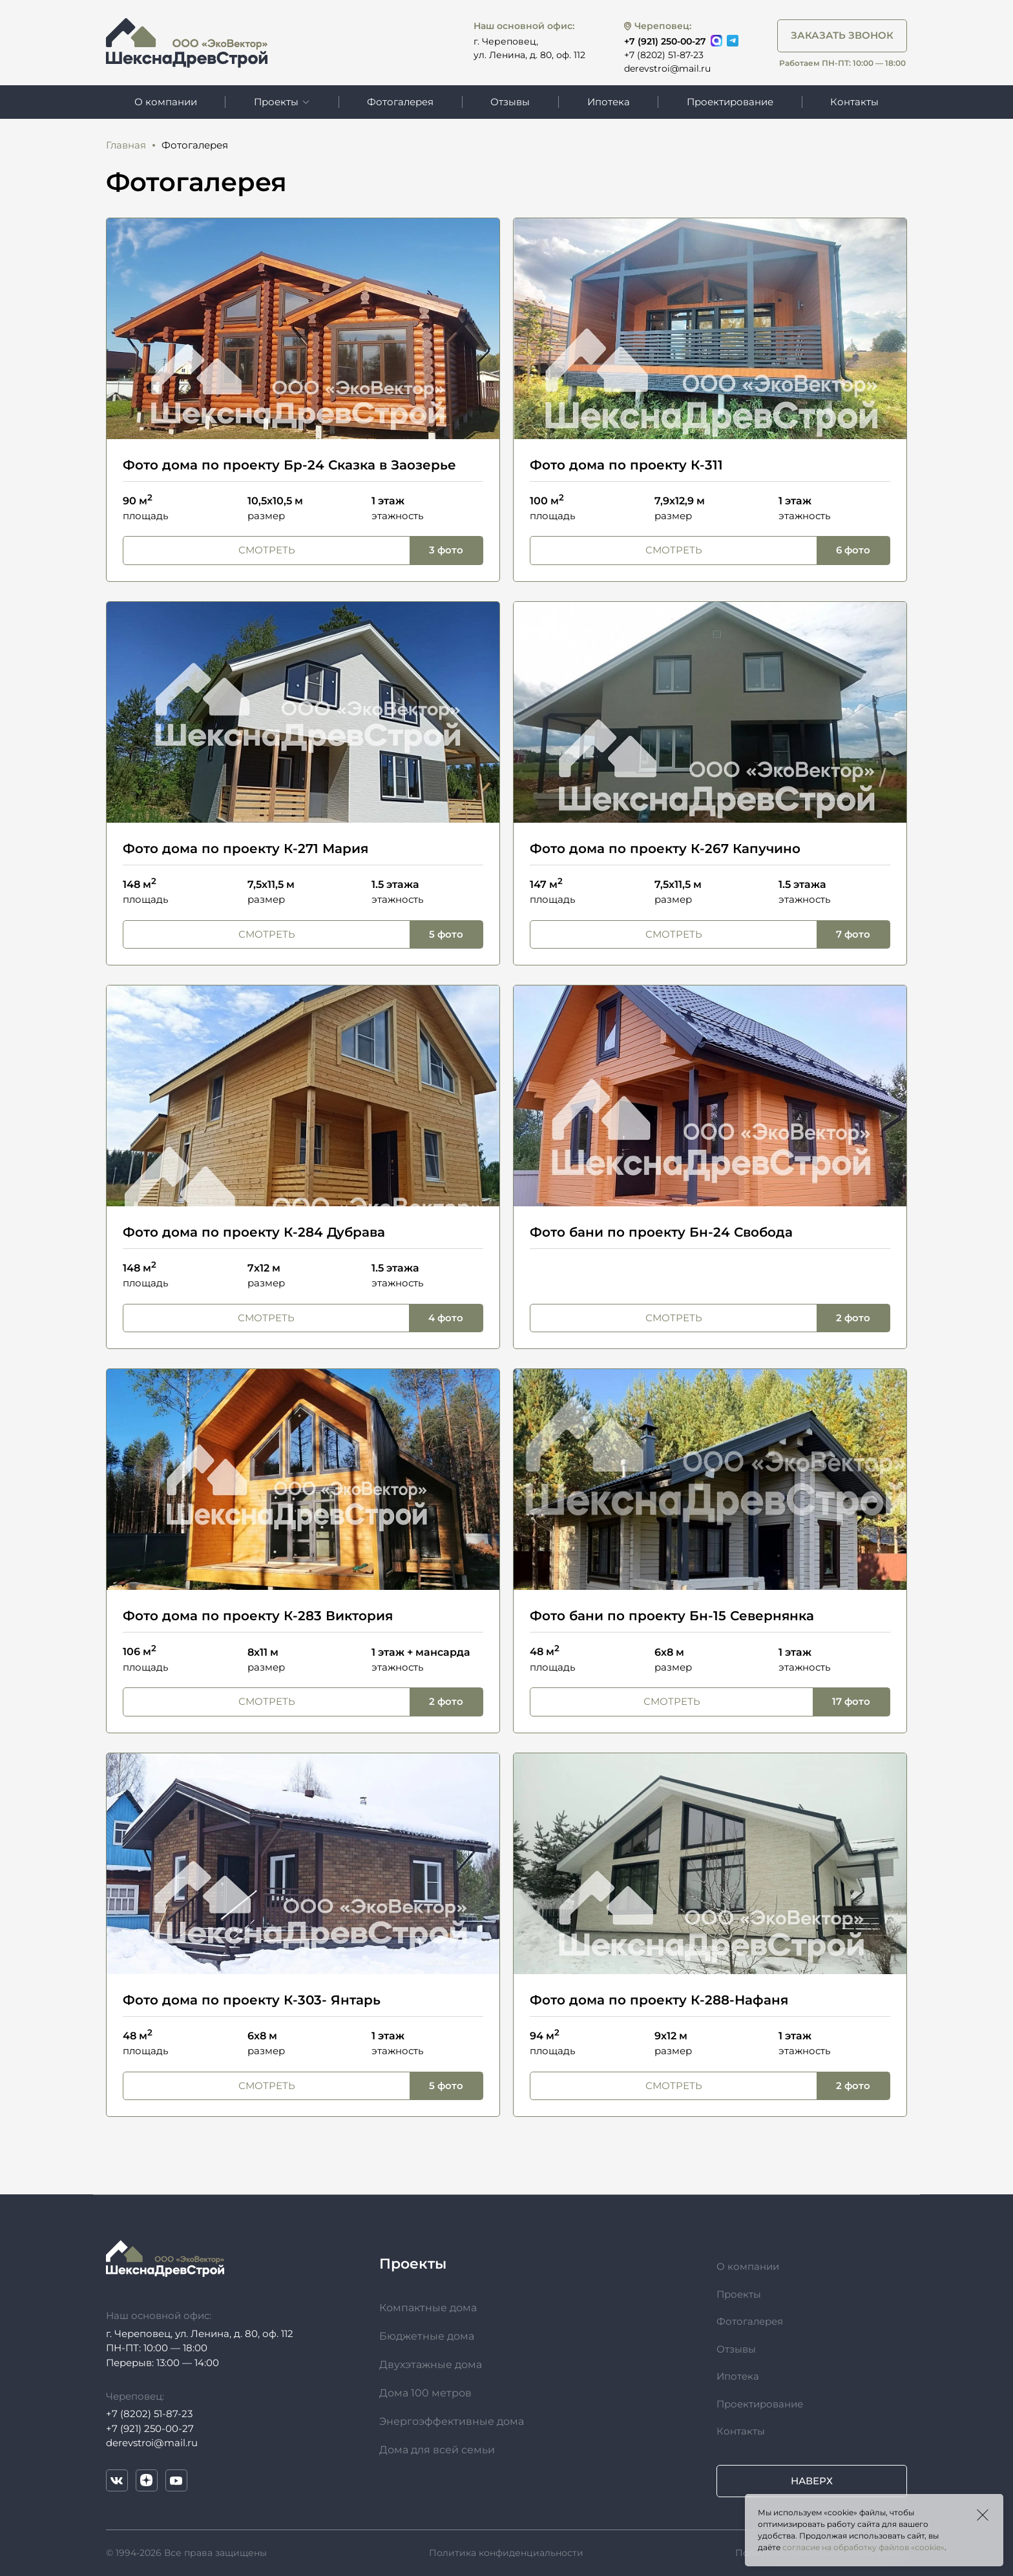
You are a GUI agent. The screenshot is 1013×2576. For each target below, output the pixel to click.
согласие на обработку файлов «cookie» (863, 2547)
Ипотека (608, 102)
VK (117, 2480)
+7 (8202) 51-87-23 (664, 55)
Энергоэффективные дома (451, 2421)
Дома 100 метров (425, 2393)
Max (716, 40)
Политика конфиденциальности (506, 2553)
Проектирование (730, 102)
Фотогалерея (400, 102)
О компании (165, 102)
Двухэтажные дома (430, 2364)
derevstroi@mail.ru (667, 68)
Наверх (812, 2481)
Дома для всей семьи (437, 2450)
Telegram (732, 40)
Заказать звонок (842, 35)
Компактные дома (428, 2308)
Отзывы (510, 102)
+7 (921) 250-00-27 (665, 41)
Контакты (854, 102)
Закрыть (982, 2514)
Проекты (738, 2294)
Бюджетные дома (426, 2336)
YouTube (176, 2480)
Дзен (147, 2480)
